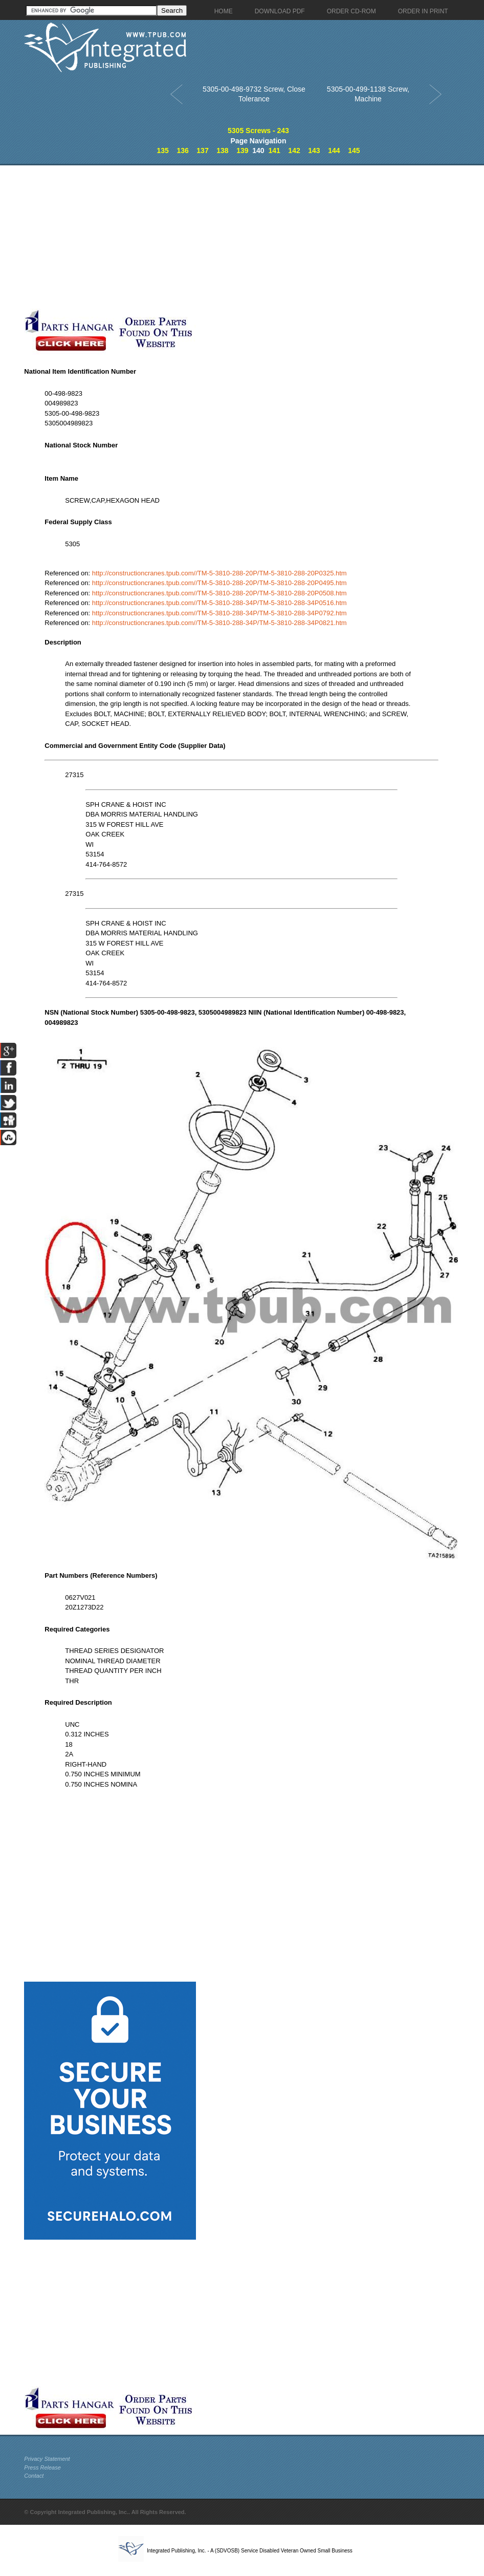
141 (274, 150)
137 (202, 150)
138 (222, 150)
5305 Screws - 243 (258, 130)
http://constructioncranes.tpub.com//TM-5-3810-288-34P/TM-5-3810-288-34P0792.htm (219, 613)
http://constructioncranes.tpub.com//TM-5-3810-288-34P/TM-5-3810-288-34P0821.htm (219, 623)
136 (182, 150)
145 (354, 150)
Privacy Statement (47, 2459)
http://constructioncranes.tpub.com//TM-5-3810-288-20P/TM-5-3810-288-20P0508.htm (219, 593)
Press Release (42, 2467)
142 (294, 150)
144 (334, 150)
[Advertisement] (241, 237)
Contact (33, 2476)
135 (162, 150)
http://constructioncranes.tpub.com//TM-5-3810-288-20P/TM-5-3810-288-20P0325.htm (219, 573)
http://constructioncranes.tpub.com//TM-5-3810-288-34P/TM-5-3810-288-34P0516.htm (219, 603)
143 (314, 150)
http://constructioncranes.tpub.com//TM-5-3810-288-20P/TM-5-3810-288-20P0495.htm (219, 583)
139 (242, 150)
